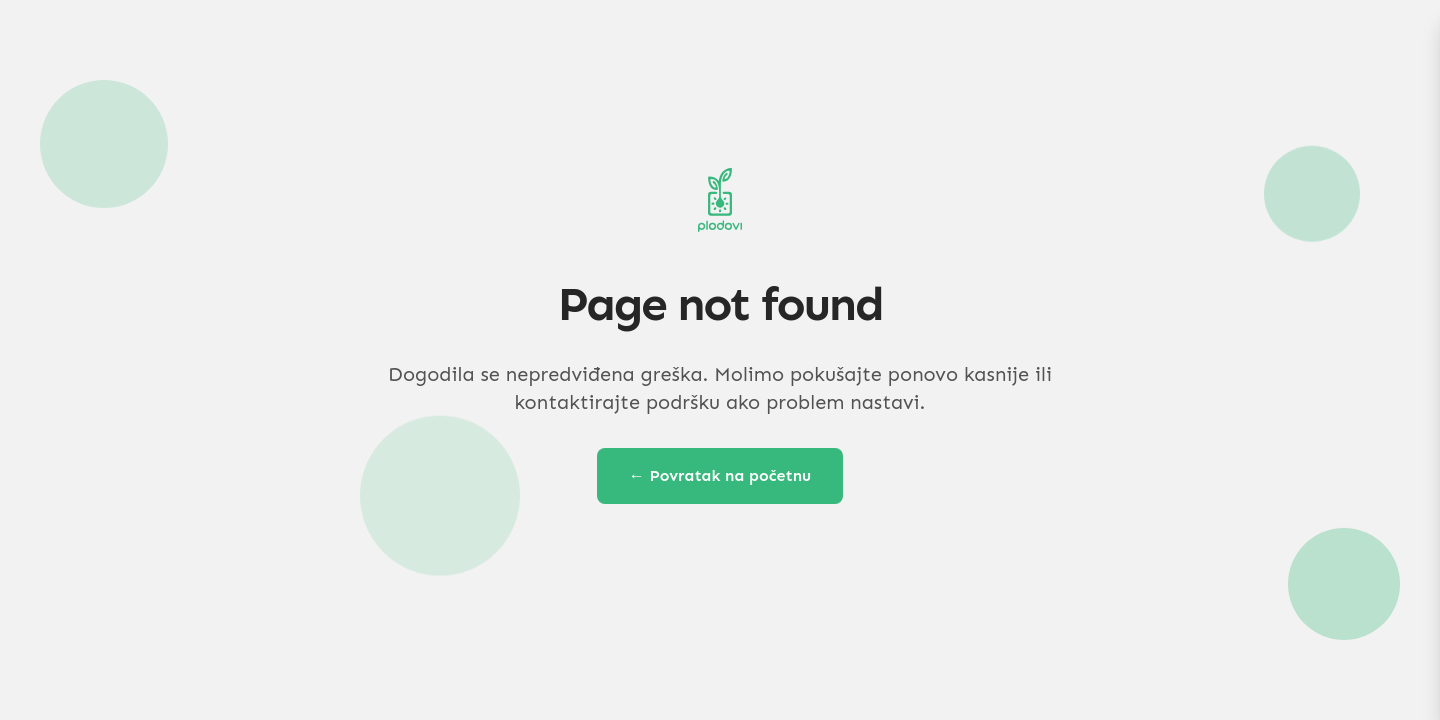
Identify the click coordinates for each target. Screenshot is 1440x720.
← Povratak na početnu (720, 475)
